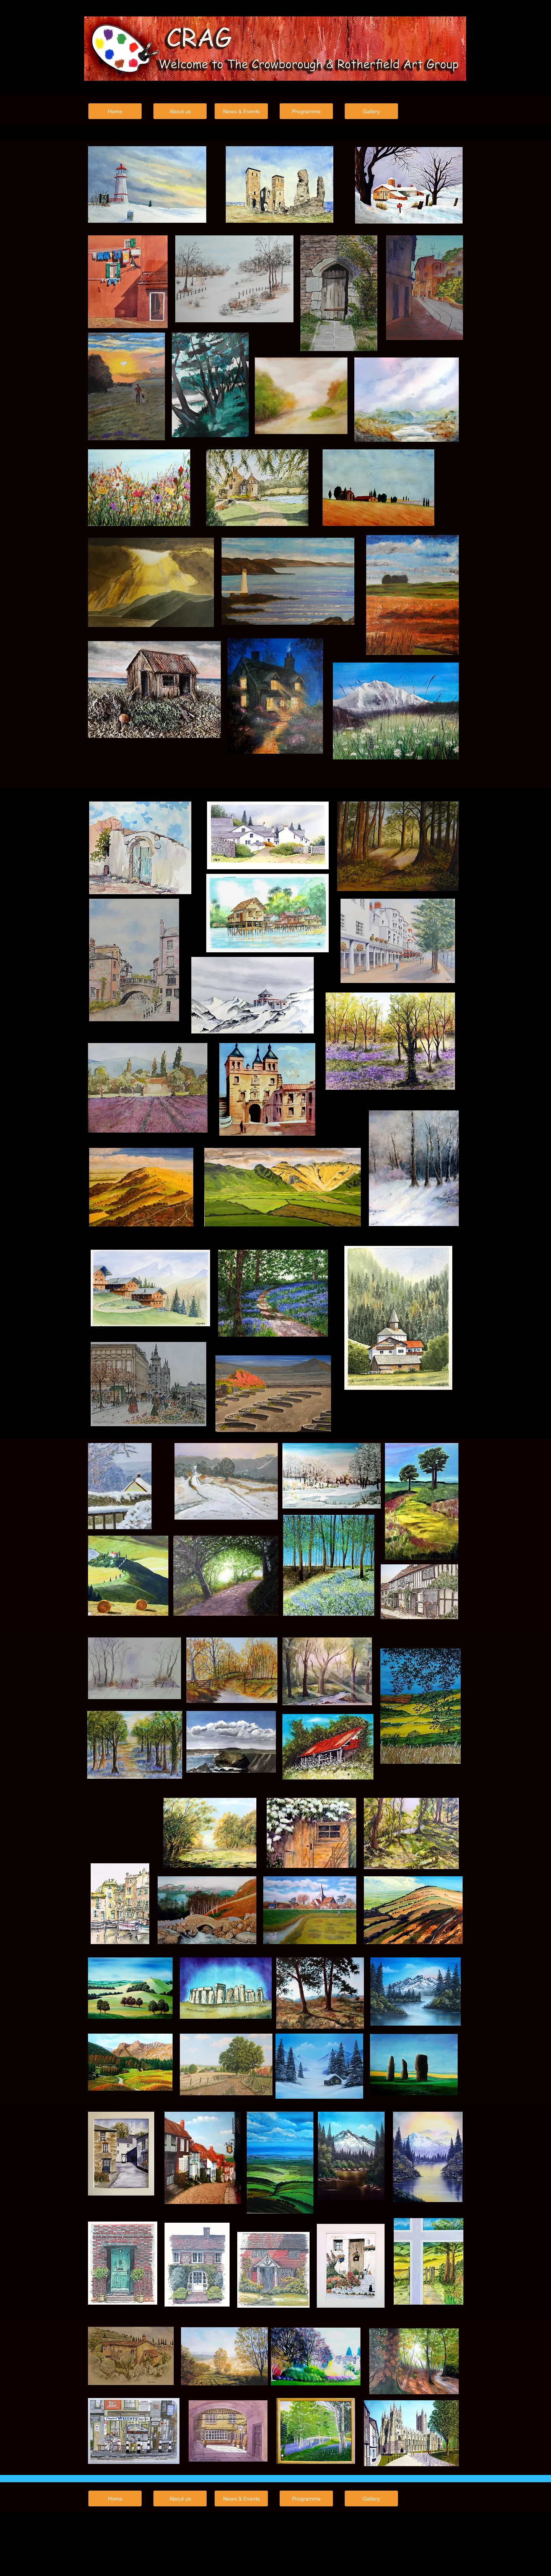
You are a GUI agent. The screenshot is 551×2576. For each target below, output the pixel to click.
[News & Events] (241, 111)
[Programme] (306, 111)
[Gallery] (371, 111)
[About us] (180, 111)
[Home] (115, 111)
